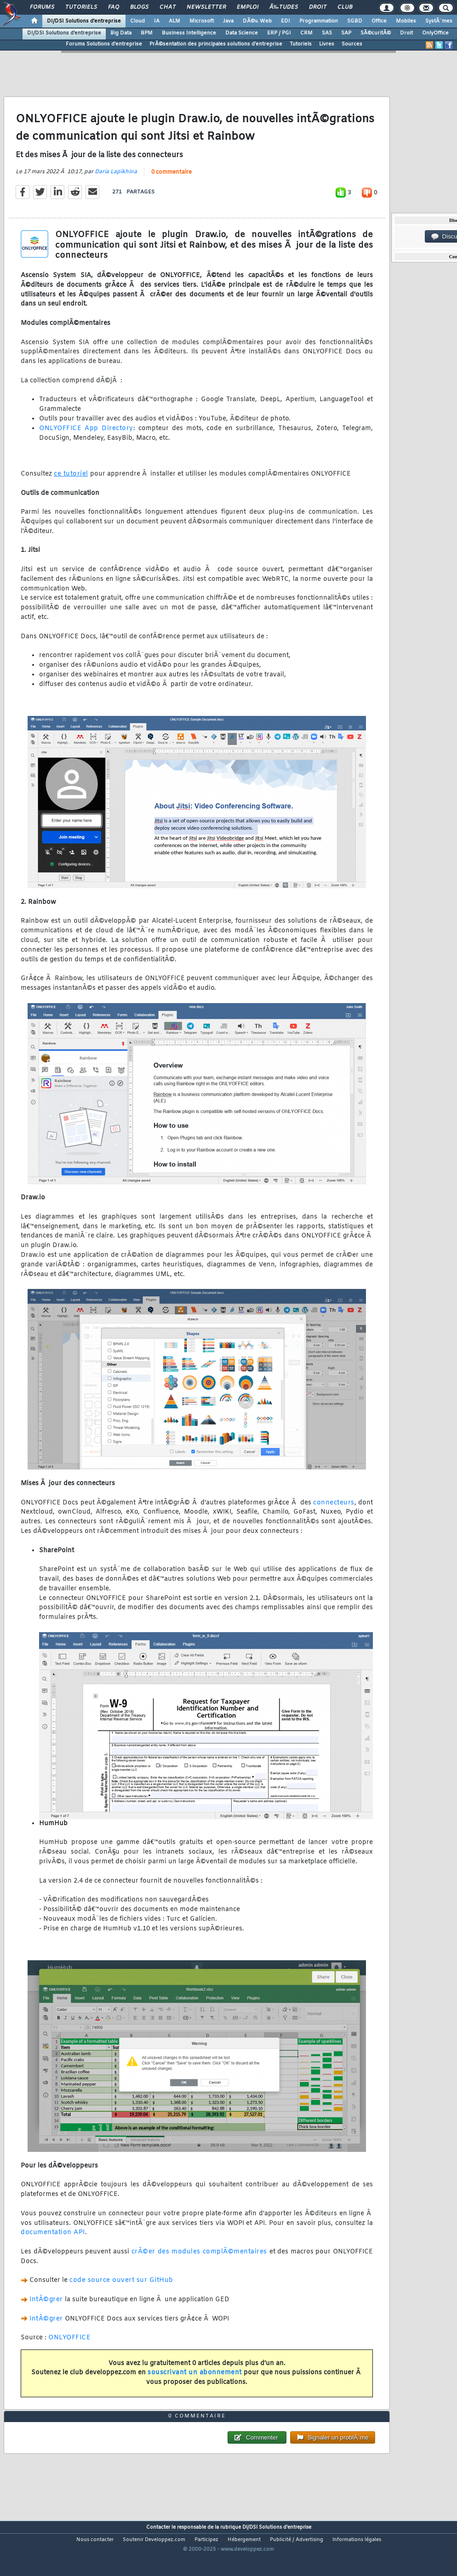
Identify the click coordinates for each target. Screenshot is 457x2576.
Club (345, 7)
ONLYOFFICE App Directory (86, 436)
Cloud (137, 21)
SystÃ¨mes (438, 21)
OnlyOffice (435, 33)
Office (379, 21)
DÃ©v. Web (257, 21)
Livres (326, 44)
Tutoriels (81, 7)
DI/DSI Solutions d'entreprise (84, 21)
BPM (147, 33)
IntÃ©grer (46, 2308)
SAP (346, 33)
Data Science (241, 33)
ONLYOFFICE (69, 2346)
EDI (285, 21)
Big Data (120, 33)
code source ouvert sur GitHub (121, 2288)
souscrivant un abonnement (195, 2381)
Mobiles (406, 21)
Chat (168, 7)
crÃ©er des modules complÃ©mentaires (199, 2260)
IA (157, 21)
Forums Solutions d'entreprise (104, 44)
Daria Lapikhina (116, 180)
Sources (352, 44)
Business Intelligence (189, 33)
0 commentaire (171, 180)
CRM (306, 33)
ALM (174, 21)
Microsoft (201, 21)
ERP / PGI (279, 33)
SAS (327, 33)
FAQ (113, 7)
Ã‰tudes (283, 7)
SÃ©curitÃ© (375, 33)
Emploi (247, 7)
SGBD (354, 21)
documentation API (53, 2241)
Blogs (139, 7)
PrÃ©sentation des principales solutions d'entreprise (215, 44)
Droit (317, 7)
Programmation (318, 21)
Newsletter (206, 7)
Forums (42, 7)
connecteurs (333, 1511)
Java (228, 21)
